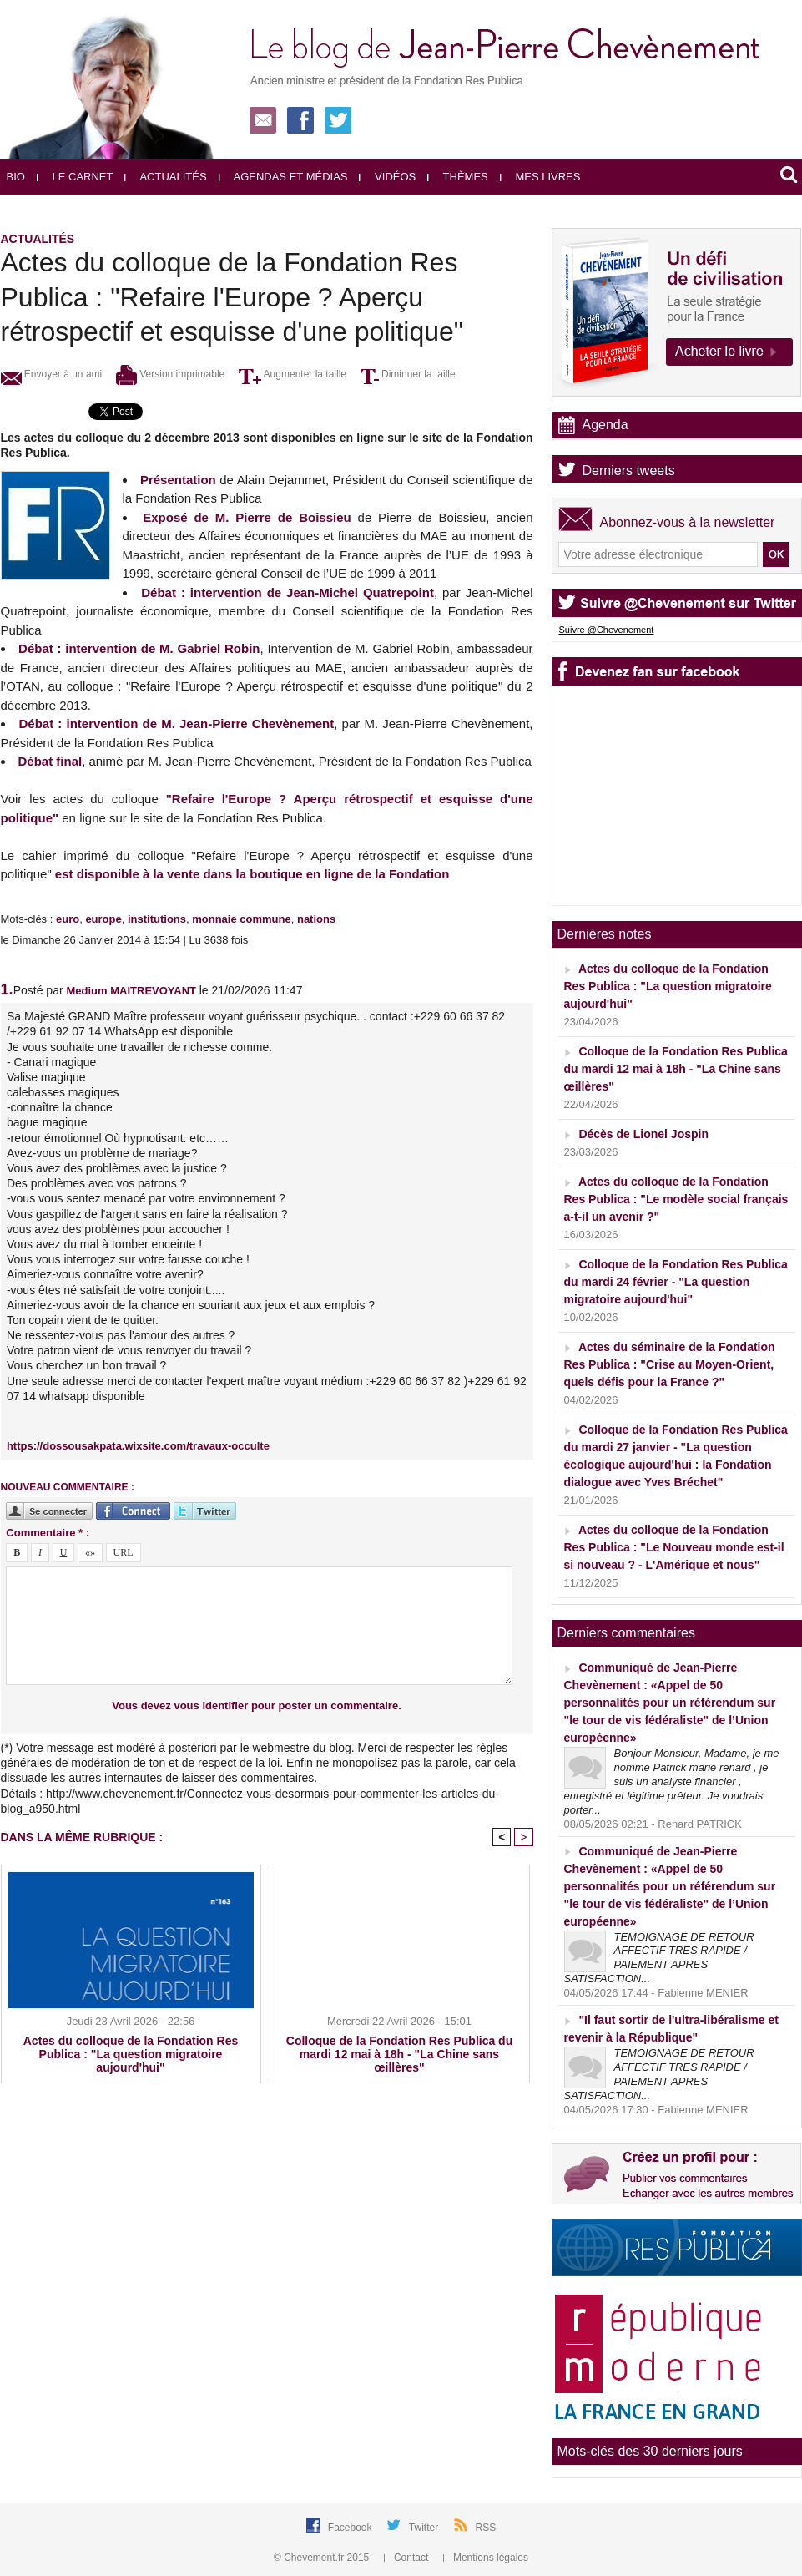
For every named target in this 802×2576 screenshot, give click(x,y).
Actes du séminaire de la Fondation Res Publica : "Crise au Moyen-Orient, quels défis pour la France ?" (669, 1364)
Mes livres (540, 176)
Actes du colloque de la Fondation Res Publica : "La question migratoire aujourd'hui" (130, 2054)
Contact (407, 2557)
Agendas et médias (283, 176)
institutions (157, 919)
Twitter (425, 2527)
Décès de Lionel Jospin (643, 1134)
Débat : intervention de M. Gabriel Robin (139, 648)
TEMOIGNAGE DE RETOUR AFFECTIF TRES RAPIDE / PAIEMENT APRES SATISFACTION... (659, 1958)
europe (103, 919)
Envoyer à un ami (52, 374)
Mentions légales (485, 2557)
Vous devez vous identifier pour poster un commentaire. (256, 1705)
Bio (16, 176)
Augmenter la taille (292, 374)
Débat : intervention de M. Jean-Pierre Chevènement (177, 723)
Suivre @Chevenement (606, 630)
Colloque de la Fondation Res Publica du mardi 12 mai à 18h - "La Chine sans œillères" (399, 2054)
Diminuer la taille (408, 374)
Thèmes (457, 176)
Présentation (178, 480)
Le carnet (75, 176)
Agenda (605, 425)
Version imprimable (170, 374)
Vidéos (387, 176)
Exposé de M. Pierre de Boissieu (247, 517)
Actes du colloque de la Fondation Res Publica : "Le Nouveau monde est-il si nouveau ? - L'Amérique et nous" (674, 1547)
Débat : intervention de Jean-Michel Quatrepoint (287, 592)
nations (316, 919)
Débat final (50, 761)
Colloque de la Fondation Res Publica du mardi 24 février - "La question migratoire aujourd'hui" (676, 1282)
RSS (486, 2527)
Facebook (351, 2527)
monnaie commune (241, 919)
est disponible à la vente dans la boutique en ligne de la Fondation (251, 874)
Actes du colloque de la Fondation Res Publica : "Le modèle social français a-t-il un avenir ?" (676, 1199)
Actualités (165, 176)
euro (67, 919)
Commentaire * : (47, 1532)
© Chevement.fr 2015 (323, 2557)
